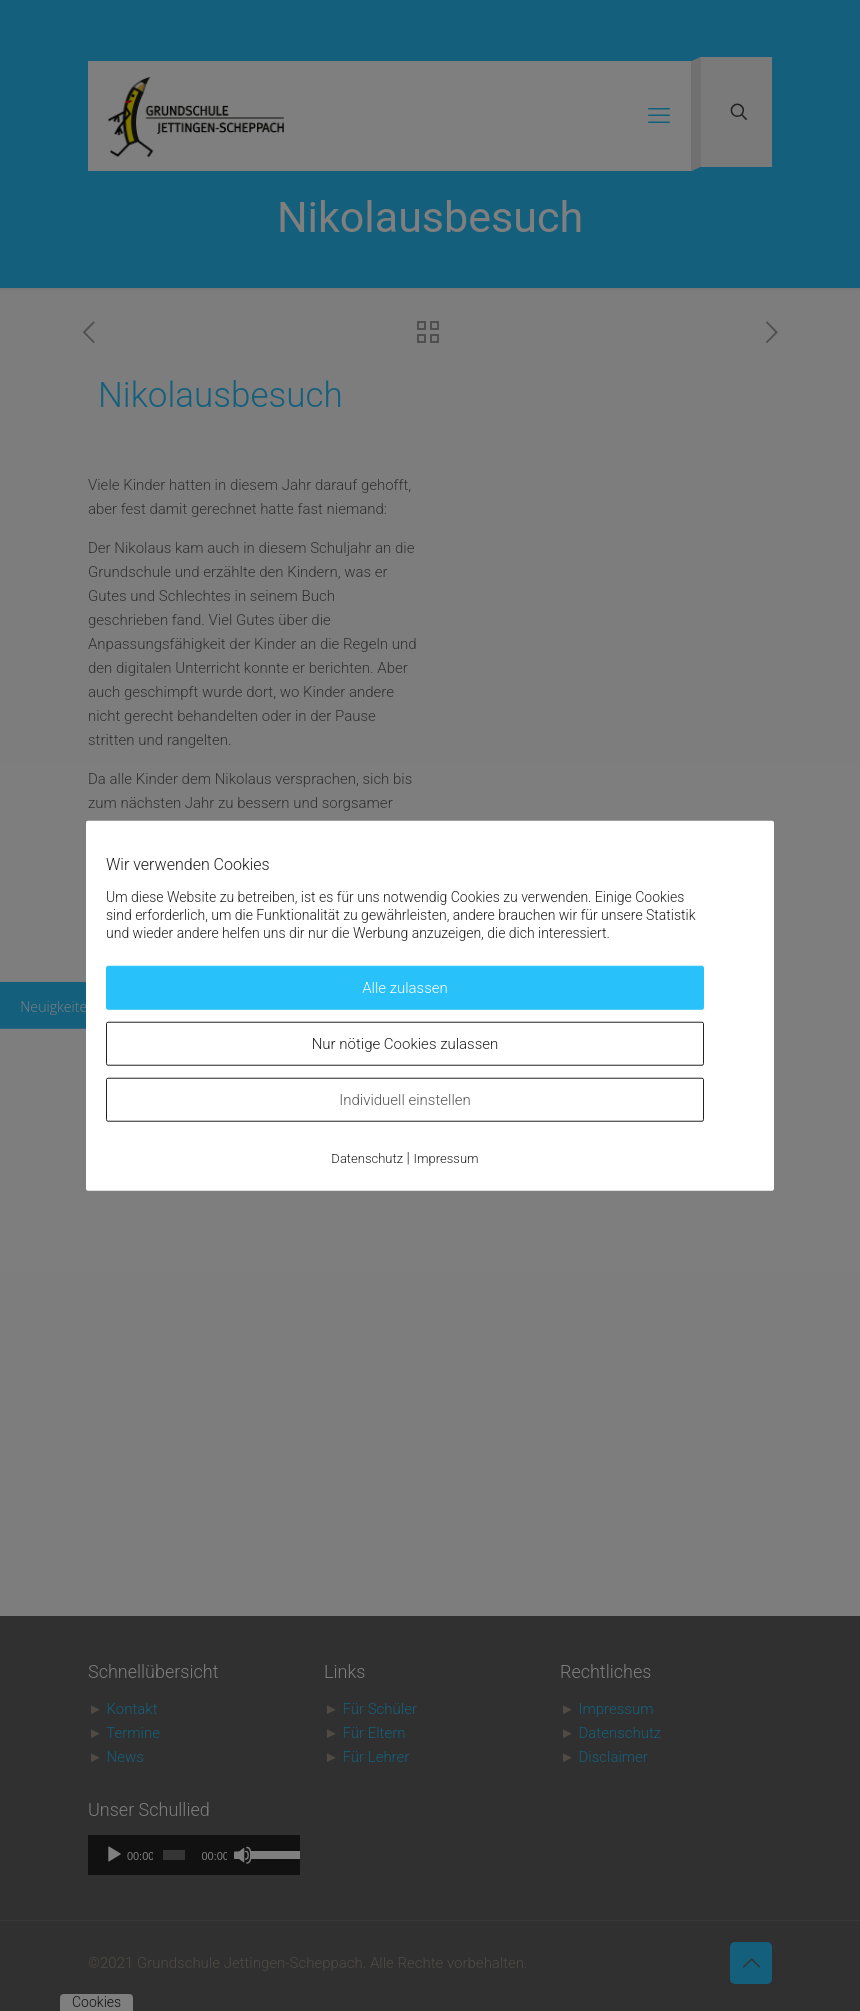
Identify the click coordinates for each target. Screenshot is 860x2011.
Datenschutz (367, 1158)
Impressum (446, 1158)
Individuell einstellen (405, 1100)
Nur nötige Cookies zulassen (405, 1044)
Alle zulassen (405, 988)
